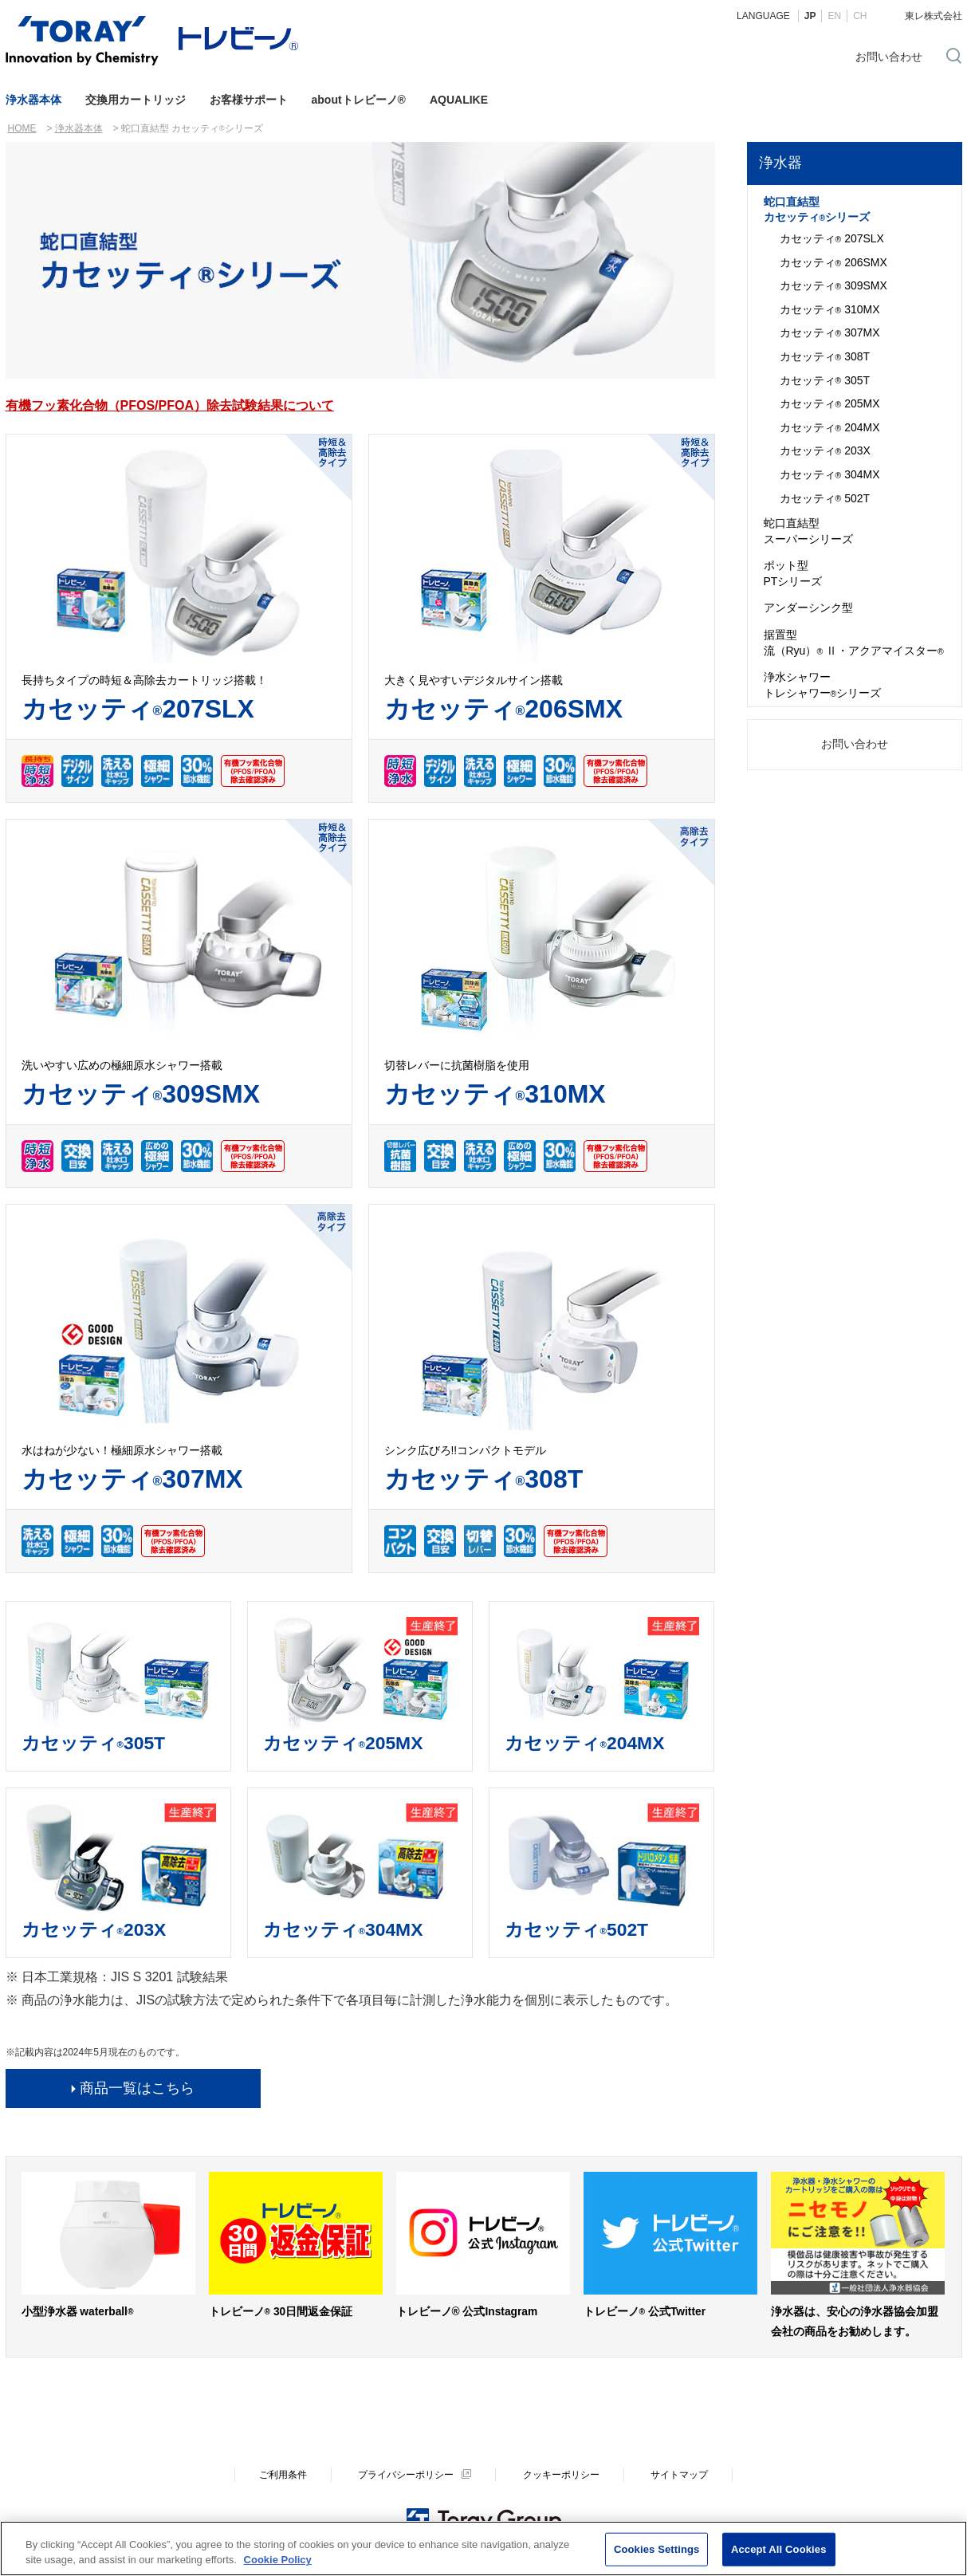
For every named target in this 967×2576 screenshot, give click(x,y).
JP (810, 16)
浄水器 (780, 163)
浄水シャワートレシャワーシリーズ (823, 685)
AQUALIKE (459, 99)
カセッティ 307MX (830, 333)
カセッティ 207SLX (832, 239)
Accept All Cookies (779, 2550)
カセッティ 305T (825, 380)
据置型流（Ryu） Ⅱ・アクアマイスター (854, 642)
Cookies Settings (657, 2550)
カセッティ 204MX (830, 428)
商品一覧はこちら (137, 2087)
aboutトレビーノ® (359, 99)
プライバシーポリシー (406, 2474)
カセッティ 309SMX (833, 286)
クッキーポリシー (561, 2474)
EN (834, 16)
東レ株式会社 (933, 16)
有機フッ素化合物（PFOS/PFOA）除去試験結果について (170, 405)
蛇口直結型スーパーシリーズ (808, 531)
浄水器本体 (33, 99)
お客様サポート (249, 99)
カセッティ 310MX (830, 310)
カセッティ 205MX (830, 404)
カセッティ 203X (825, 451)
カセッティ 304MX (830, 475)
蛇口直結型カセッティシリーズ (817, 209)
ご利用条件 (283, 2474)
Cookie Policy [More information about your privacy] (278, 2560)
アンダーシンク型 (808, 607)
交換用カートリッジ (135, 99)
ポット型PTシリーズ (793, 573)
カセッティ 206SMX (833, 262)
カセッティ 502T (825, 498)
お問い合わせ (888, 56)
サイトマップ (679, 2474)
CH (860, 16)
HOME (22, 128)
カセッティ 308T (825, 357)
